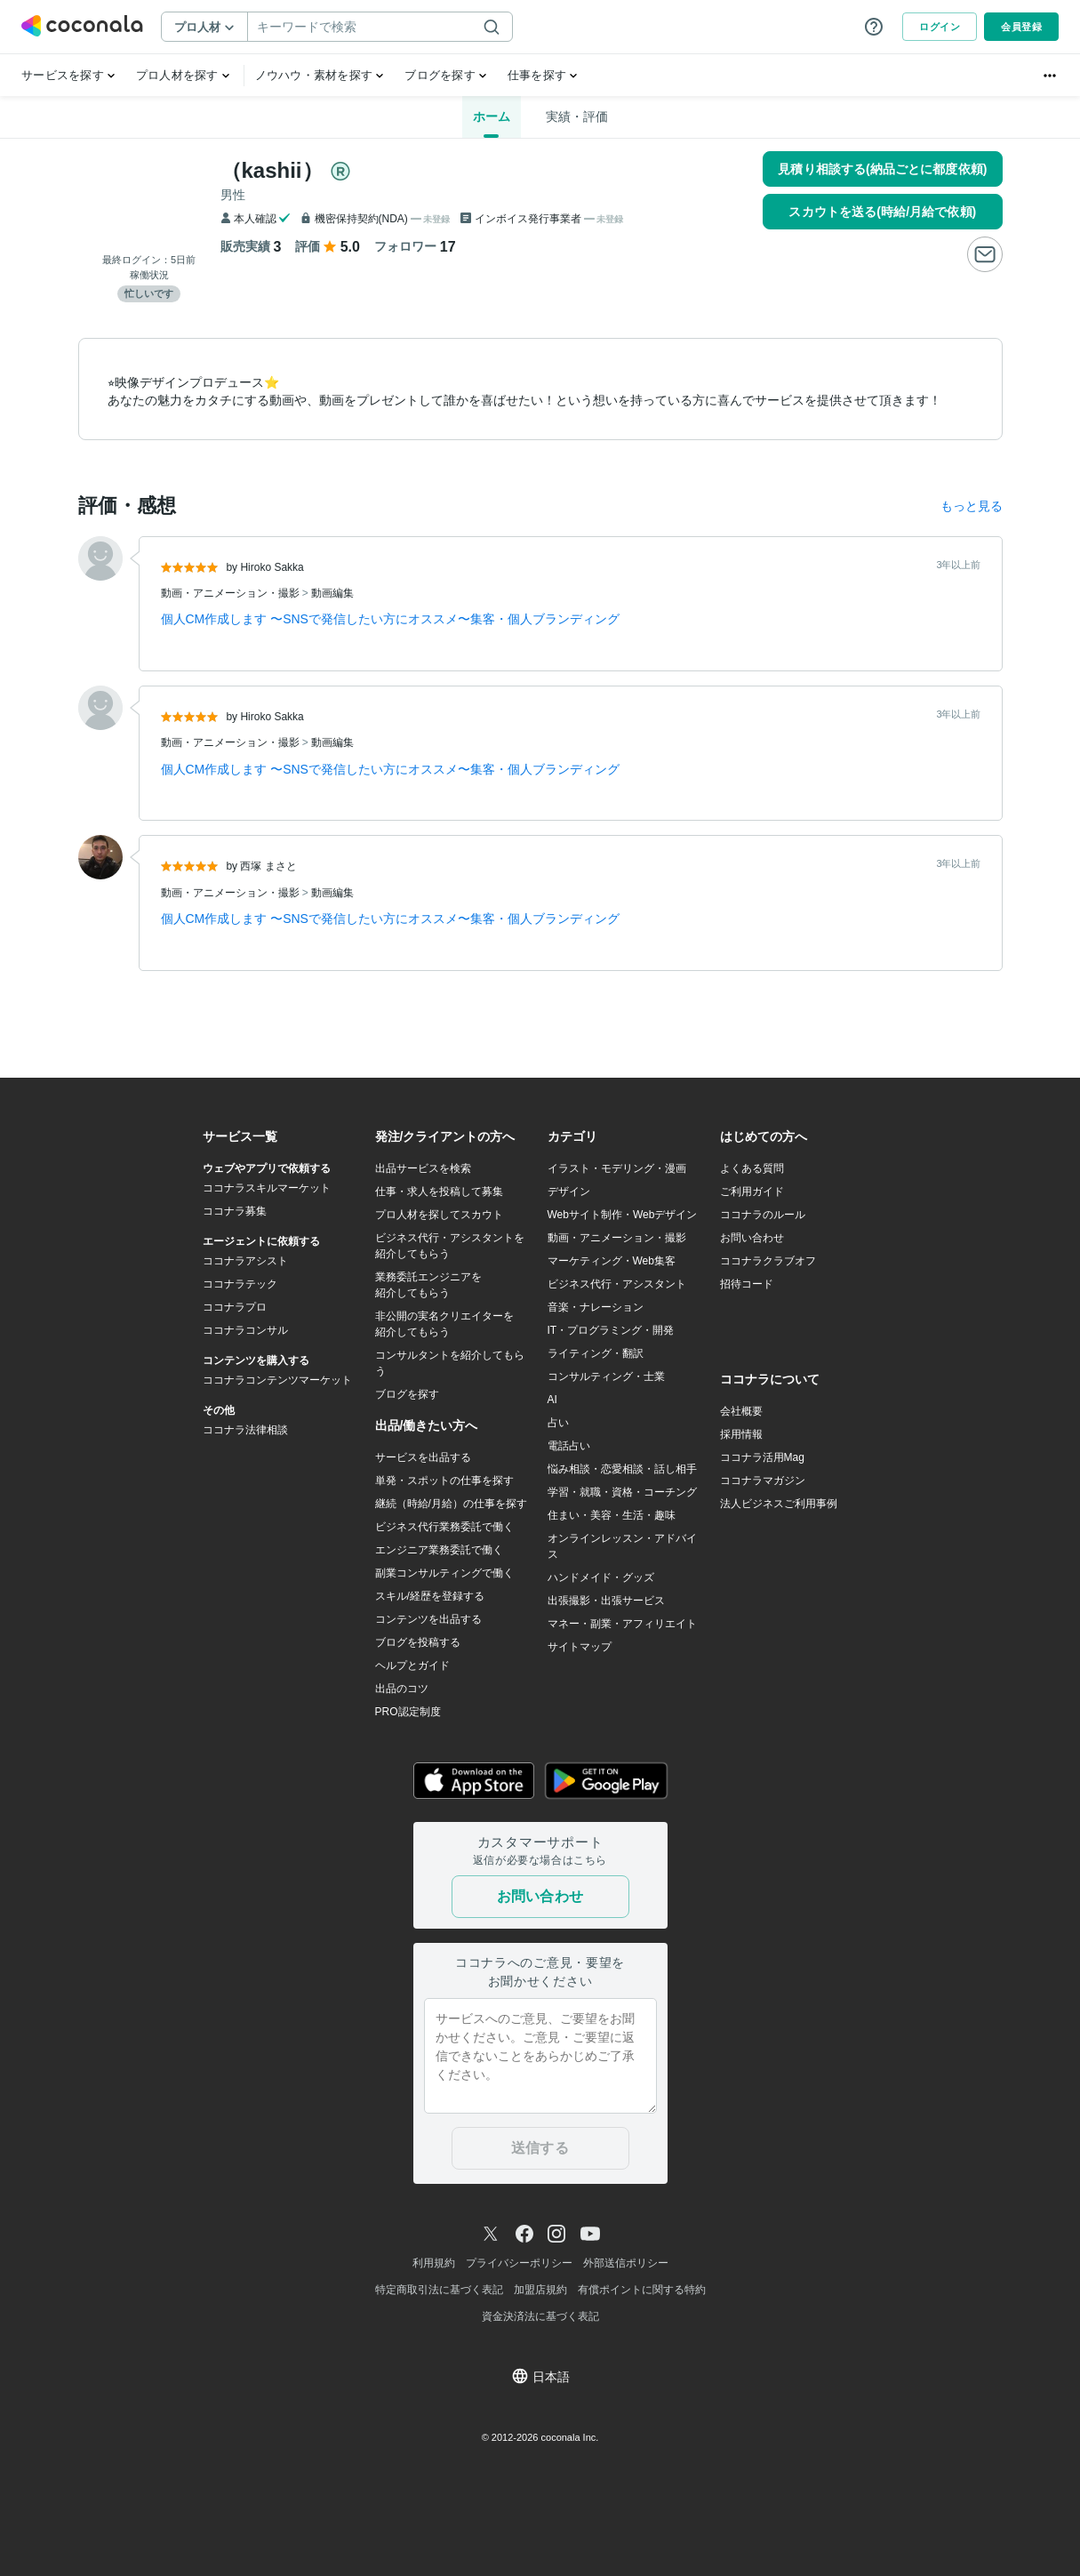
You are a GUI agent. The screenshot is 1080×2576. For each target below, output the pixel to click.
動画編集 (332, 593)
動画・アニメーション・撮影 (231, 593)
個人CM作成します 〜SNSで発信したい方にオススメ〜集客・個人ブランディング (390, 619)
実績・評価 (577, 116)
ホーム (491, 116)
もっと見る (971, 506)
